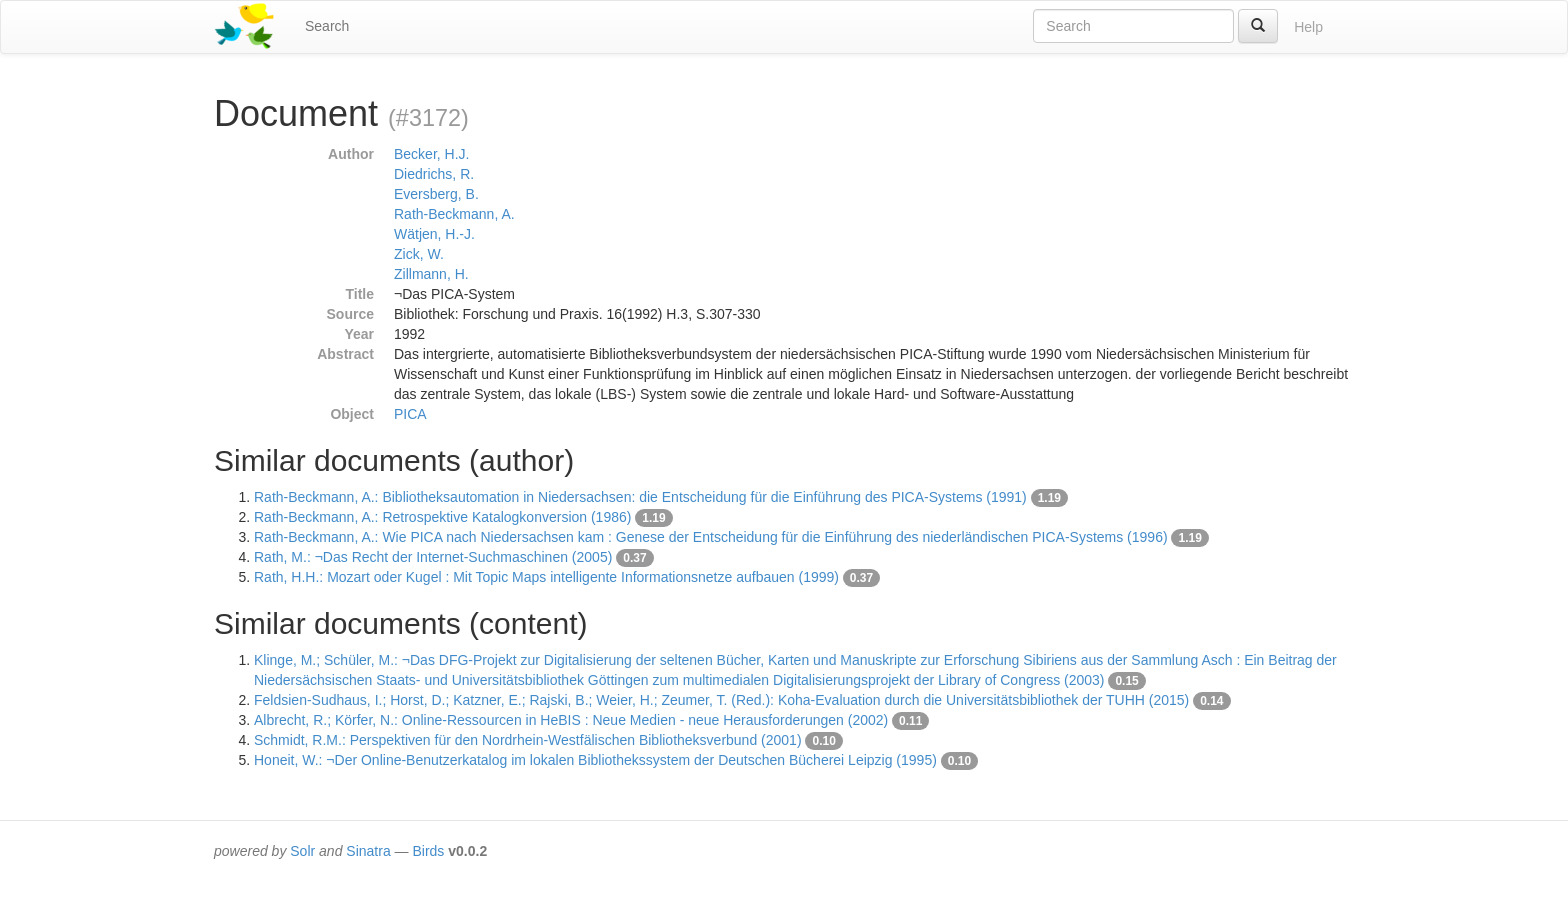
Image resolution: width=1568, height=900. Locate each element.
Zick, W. (419, 254)
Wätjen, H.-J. (434, 234)
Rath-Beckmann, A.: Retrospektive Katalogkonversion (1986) (442, 517)
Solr (302, 851)
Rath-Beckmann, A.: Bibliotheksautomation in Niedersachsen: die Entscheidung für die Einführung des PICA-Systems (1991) (640, 497)
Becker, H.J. (431, 154)
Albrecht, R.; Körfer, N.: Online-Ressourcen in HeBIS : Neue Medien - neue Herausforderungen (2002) (571, 720)
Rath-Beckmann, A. (454, 214)
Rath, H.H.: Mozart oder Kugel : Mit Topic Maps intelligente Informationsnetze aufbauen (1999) (546, 577)
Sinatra (368, 851)
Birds (428, 851)
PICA (410, 414)
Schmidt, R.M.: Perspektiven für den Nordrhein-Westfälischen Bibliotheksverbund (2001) (528, 740)
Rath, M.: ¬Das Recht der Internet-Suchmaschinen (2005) (433, 557)
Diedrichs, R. (434, 174)
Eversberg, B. (436, 194)
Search (327, 26)
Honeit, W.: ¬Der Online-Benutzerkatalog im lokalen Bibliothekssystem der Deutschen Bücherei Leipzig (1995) (595, 760)
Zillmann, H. (431, 274)
